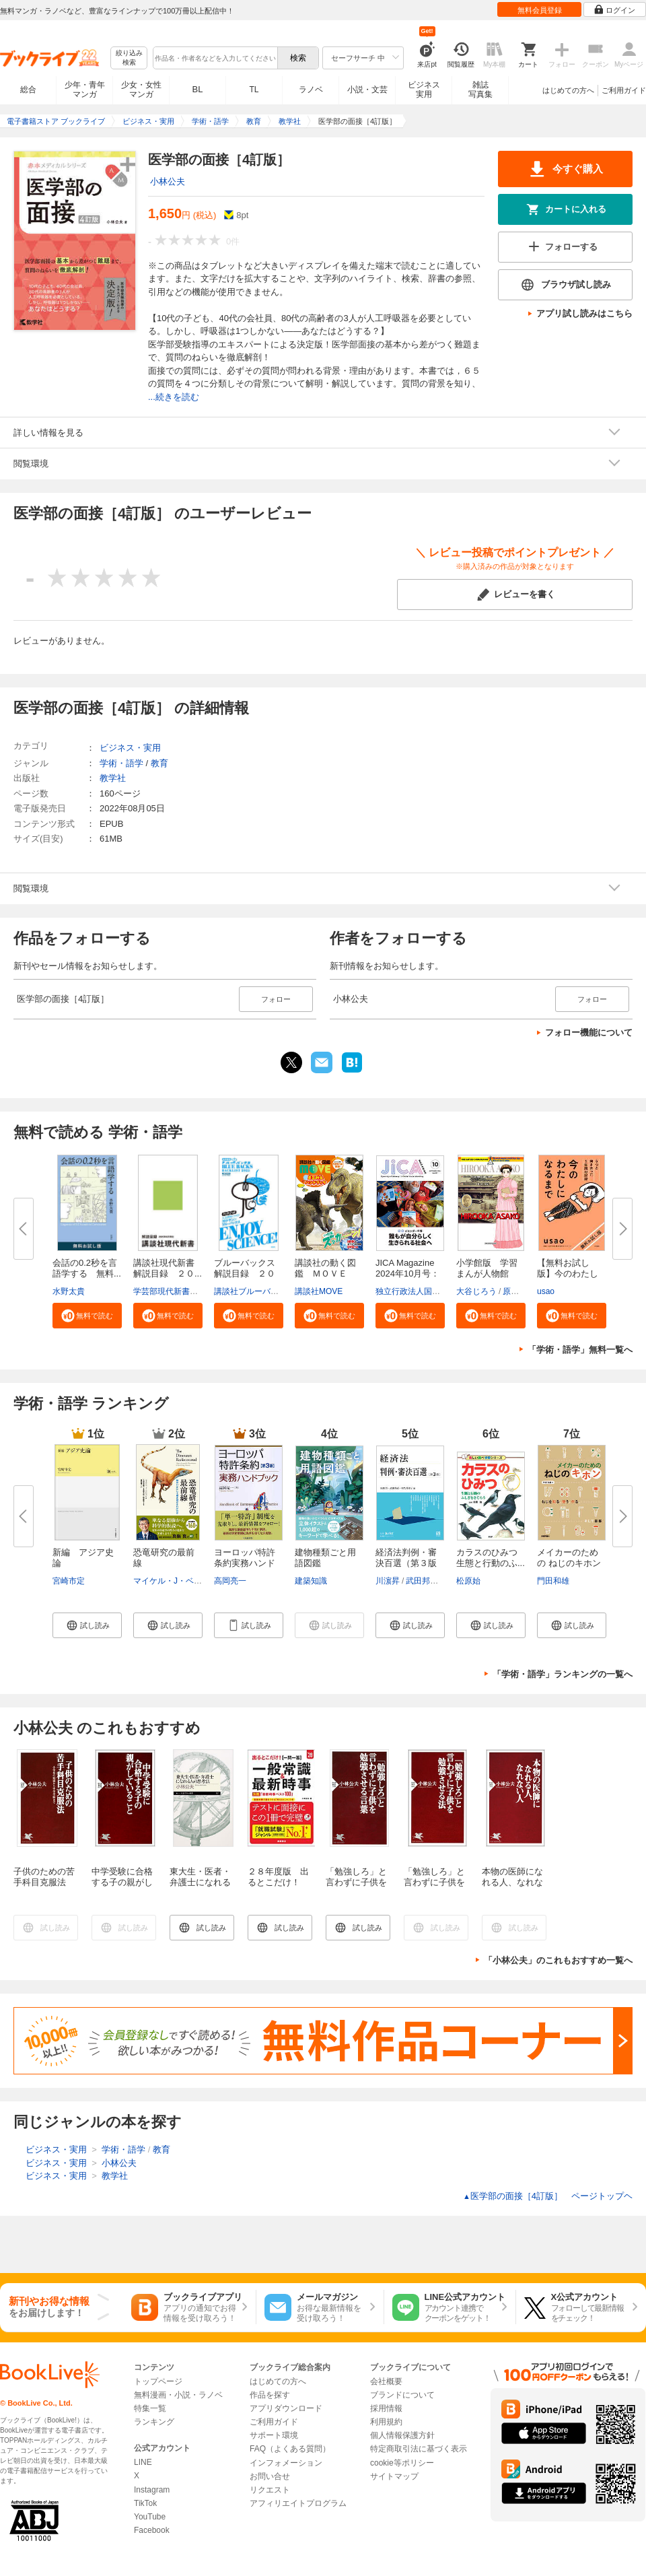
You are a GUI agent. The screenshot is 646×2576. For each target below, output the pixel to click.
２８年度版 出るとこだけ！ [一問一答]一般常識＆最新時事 (281, 1887)
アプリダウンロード (286, 2408)
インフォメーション (286, 2463)
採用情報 (386, 2408)
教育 (159, 763)
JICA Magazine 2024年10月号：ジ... (407, 1273)
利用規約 (386, 2422)
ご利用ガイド (624, 90)
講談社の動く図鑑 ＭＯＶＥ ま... (325, 1273)
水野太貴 (68, 1291)
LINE (143, 2462)
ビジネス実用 (424, 89)
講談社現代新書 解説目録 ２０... (168, 1268)
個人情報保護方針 (402, 2435)
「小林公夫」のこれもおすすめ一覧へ (558, 1960)
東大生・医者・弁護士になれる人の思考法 (200, 1882)
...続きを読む (173, 397)
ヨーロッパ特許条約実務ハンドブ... (244, 1563)
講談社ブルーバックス (254, 1291)
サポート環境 (274, 2435)
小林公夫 (167, 181)
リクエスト (270, 2490)
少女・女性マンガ (141, 89)
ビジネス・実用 (130, 748)
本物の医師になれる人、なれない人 (512, 1882)
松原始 (468, 1581)
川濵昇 (387, 1581)
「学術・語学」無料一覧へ (580, 1350)
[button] (87, 1315)
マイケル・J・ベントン (175, 1581)
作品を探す (270, 2395)
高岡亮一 (230, 1581)
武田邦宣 (422, 1581)
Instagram (152, 2490)
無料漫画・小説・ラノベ (178, 2395)
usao (545, 1291)
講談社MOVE (319, 1291)
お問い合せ (270, 2476)
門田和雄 (553, 1581)
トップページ (158, 2381)
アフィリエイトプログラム (298, 2503)
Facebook (152, 2530)
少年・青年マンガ (85, 89)
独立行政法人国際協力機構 (423, 1291)
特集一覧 (150, 2408)
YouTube (150, 2516)
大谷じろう (476, 1291)
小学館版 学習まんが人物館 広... (486, 1273)
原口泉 (515, 1291)
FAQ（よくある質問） (290, 2448)
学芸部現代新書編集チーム (181, 1291)
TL (253, 89)
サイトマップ (394, 2476)
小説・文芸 (367, 89)
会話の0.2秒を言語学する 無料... (86, 1268)
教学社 (113, 778)
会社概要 (386, 2381)
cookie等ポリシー (402, 2463)
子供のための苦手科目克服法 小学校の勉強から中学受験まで (44, 1887)
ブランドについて (402, 2395)
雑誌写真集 (480, 89)
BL (197, 89)
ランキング (154, 2422)
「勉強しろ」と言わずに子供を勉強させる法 (434, 1882)
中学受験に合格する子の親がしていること (122, 1882)
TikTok (145, 2503)
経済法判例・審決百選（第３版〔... (406, 1563)
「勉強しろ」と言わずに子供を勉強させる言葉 (356, 1882)
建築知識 (311, 1581)
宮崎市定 (68, 1581)
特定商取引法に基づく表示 (418, 2448)
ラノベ (311, 89)
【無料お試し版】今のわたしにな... (567, 1273)
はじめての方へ (568, 90)
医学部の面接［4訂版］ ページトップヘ (548, 2196)
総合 (28, 89)
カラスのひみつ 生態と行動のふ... (490, 1557)
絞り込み (129, 58)
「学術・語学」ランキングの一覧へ (563, 1674)
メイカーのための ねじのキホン (569, 1557)
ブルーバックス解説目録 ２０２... (244, 1273)
